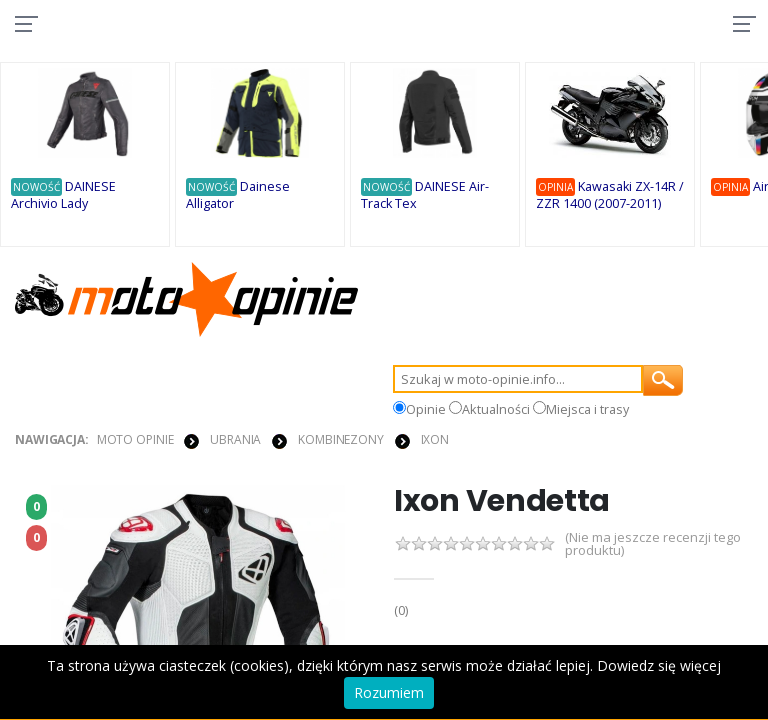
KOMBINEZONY (341, 441)
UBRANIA (235, 441)
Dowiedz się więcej (659, 665)
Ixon (435, 441)
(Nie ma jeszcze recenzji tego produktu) (653, 547)
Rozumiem (389, 692)
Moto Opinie (135, 441)
